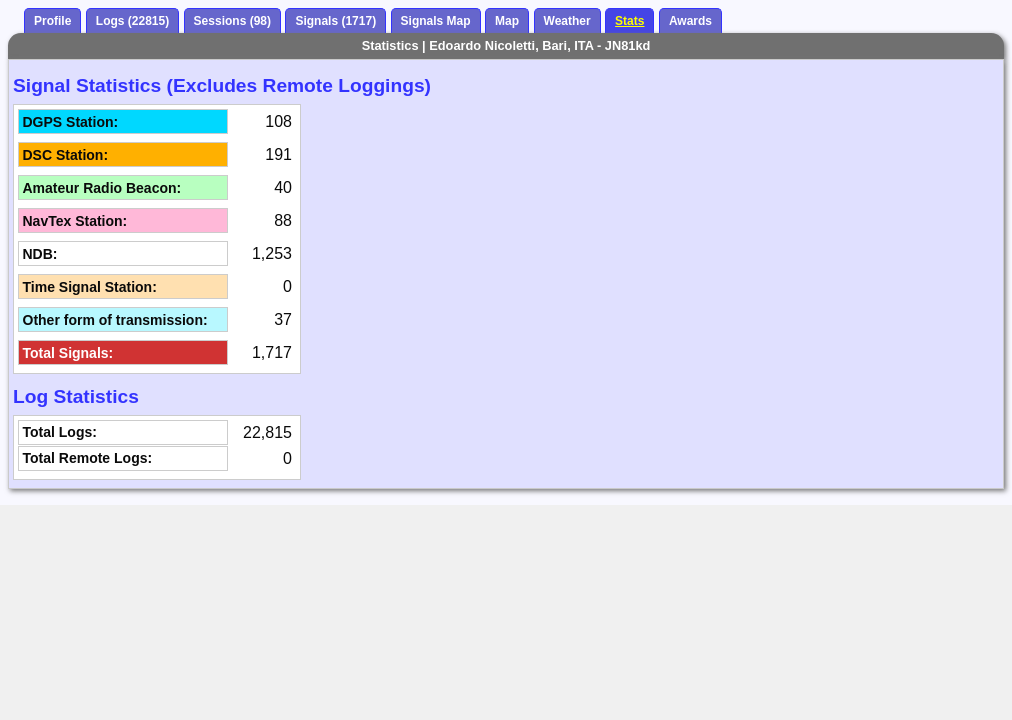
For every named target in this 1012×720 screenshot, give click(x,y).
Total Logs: (60, 432)
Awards (690, 21)
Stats (629, 21)
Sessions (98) (232, 21)
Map (507, 21)
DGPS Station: (71, 122)
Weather (567, 21)
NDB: (40, 254)
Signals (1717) (335, 21)
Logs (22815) (132, 21)
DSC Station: (66, 155)
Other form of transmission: (115, 320)
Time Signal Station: (90, 287)
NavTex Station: (75, 221)
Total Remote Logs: (88, 458)
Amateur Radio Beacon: (102, 188)
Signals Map (436, 21)
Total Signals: (68, 353)
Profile (52, 21)
